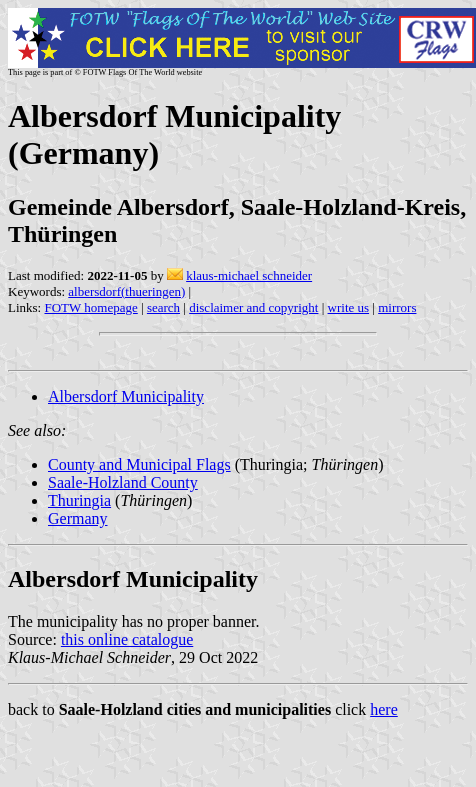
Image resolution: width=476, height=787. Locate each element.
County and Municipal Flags (139, 464)
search (163, 307)
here (384, 709)
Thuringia (79, 500)
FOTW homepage (90, 307)
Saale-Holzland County (123, 482)
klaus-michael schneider (249, 275)
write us (349, 307)
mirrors (397, 307)
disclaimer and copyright (253, 307)
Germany (78, 518)
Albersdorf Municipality (126, 396)
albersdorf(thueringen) (126, 291)
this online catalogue (127, 639)
